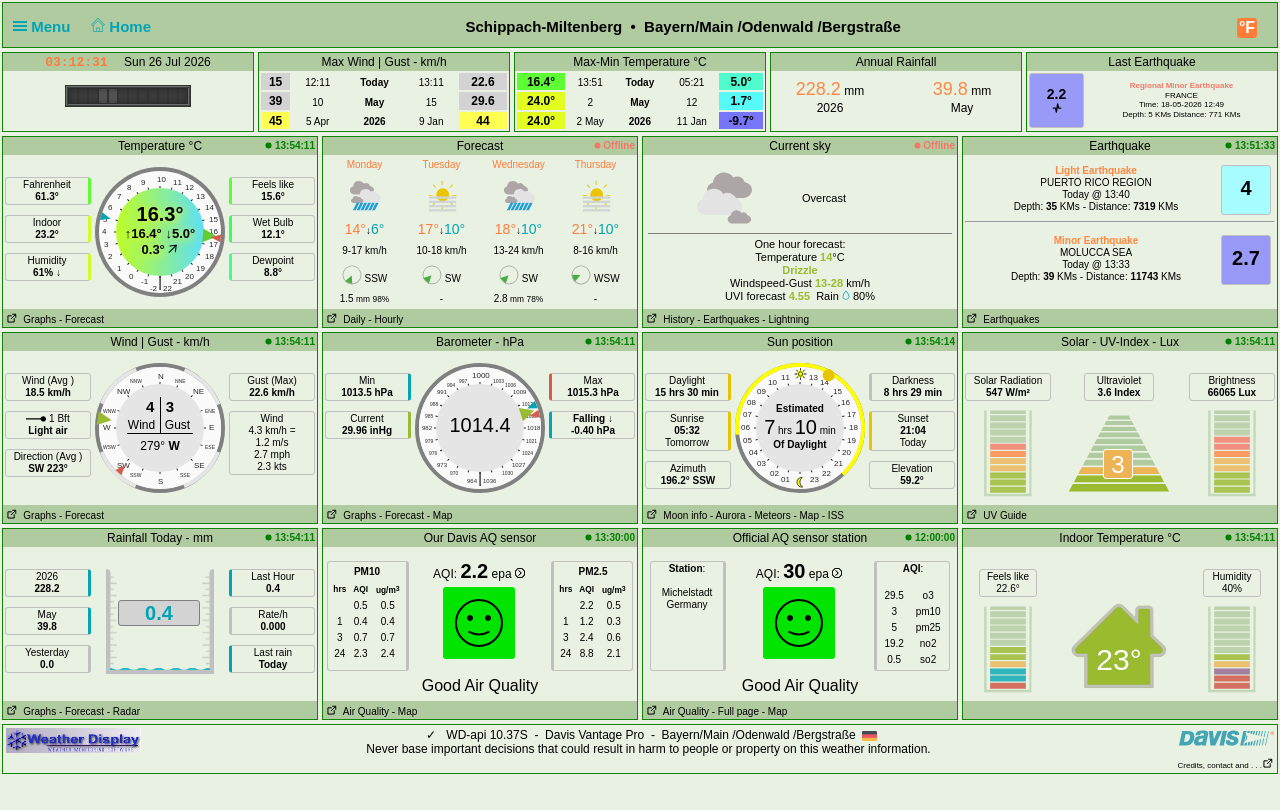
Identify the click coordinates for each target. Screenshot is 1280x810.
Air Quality (356, 711)
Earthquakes (1001, 319)
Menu (46, 26)
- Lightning (785, 319)
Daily (344, 319)
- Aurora (728, 515)
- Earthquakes (728, 319)
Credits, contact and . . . (1226, 765)
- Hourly (385, 319)
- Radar (123, 711)
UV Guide (995, 515)
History (668, 319)
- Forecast (81, 319)
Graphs (29, 319)
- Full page (735, 711)
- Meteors (769, 515)
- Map (440, 515)
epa (508, 574)
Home (119, 26)
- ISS (833, 515)
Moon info (675, 515)
